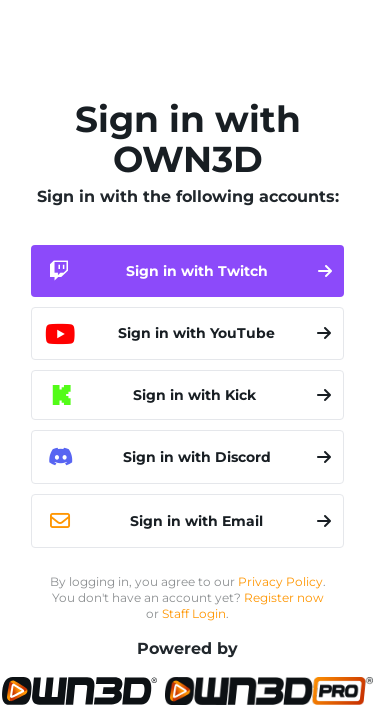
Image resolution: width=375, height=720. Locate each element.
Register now (284, 597)
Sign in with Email (187, 521)
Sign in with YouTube (187, 333)
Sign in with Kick (191, 395)
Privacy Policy (280, 581)
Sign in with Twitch (187, 271)
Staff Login (194, 613)
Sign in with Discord (187, 457)
